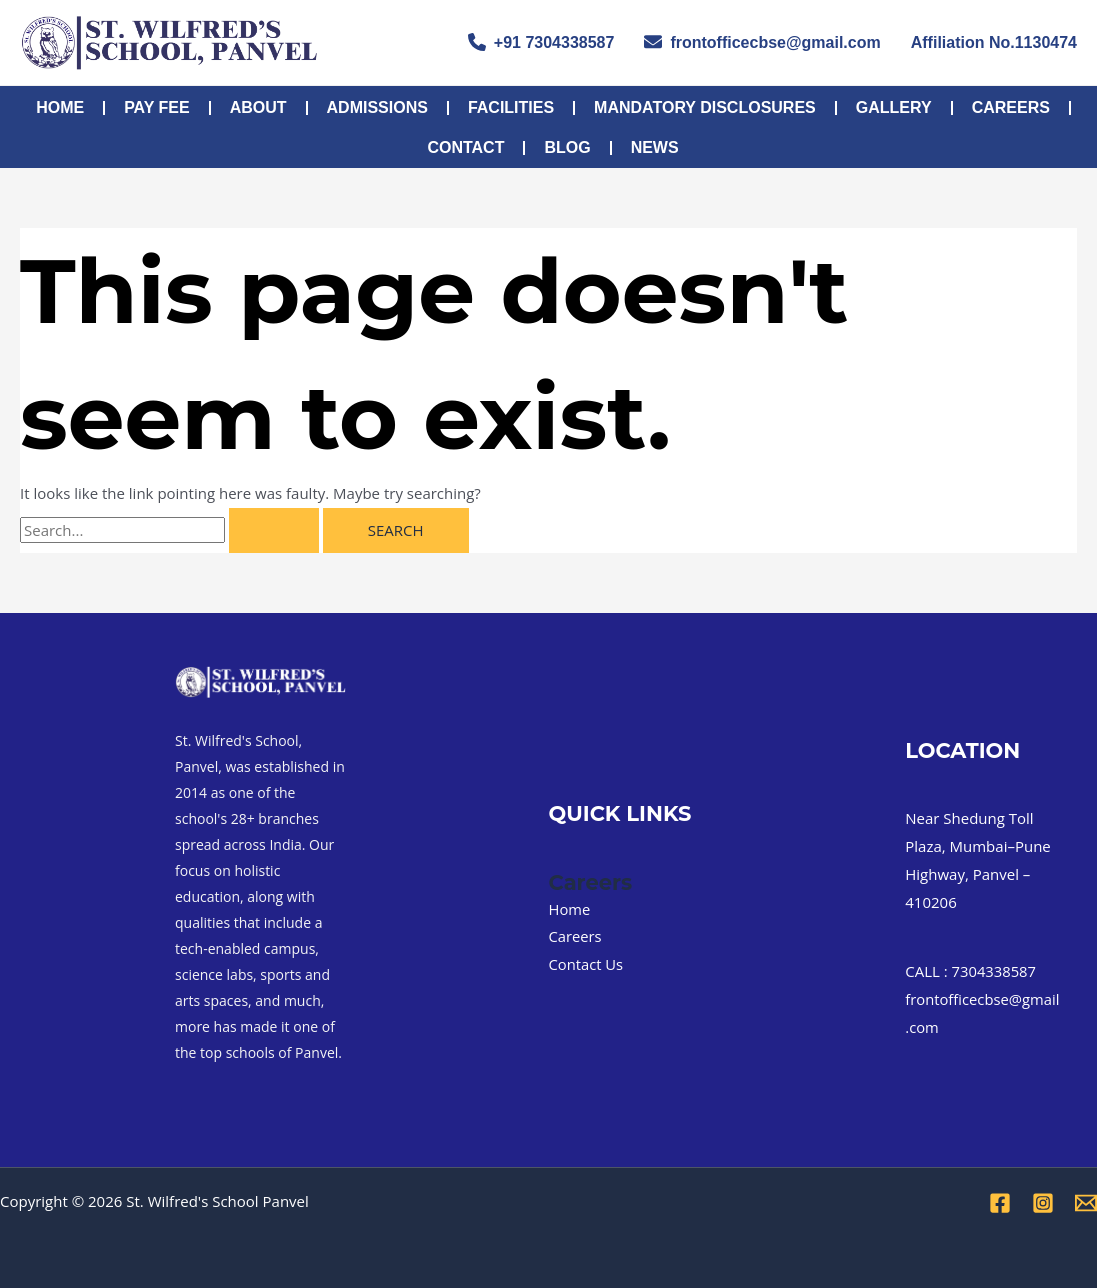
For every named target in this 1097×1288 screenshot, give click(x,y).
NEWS (655, 147)
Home (60, 107)
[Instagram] (1043, 1203)
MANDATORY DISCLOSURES (705, 107)
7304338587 (995, 971)
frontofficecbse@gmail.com (762, 42)
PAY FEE (157, 107)
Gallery (894, 107)
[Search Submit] (274, 530)
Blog (567, 147)
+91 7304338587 (541, 42)
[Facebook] (1000, 1203)
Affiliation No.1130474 (994, 42)
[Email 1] (1086, 1203)
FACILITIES (511, 107)
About (258, 107)
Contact (465, 147)
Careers (1011, 107)
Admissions (377, 107)
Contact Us (587, 964)
